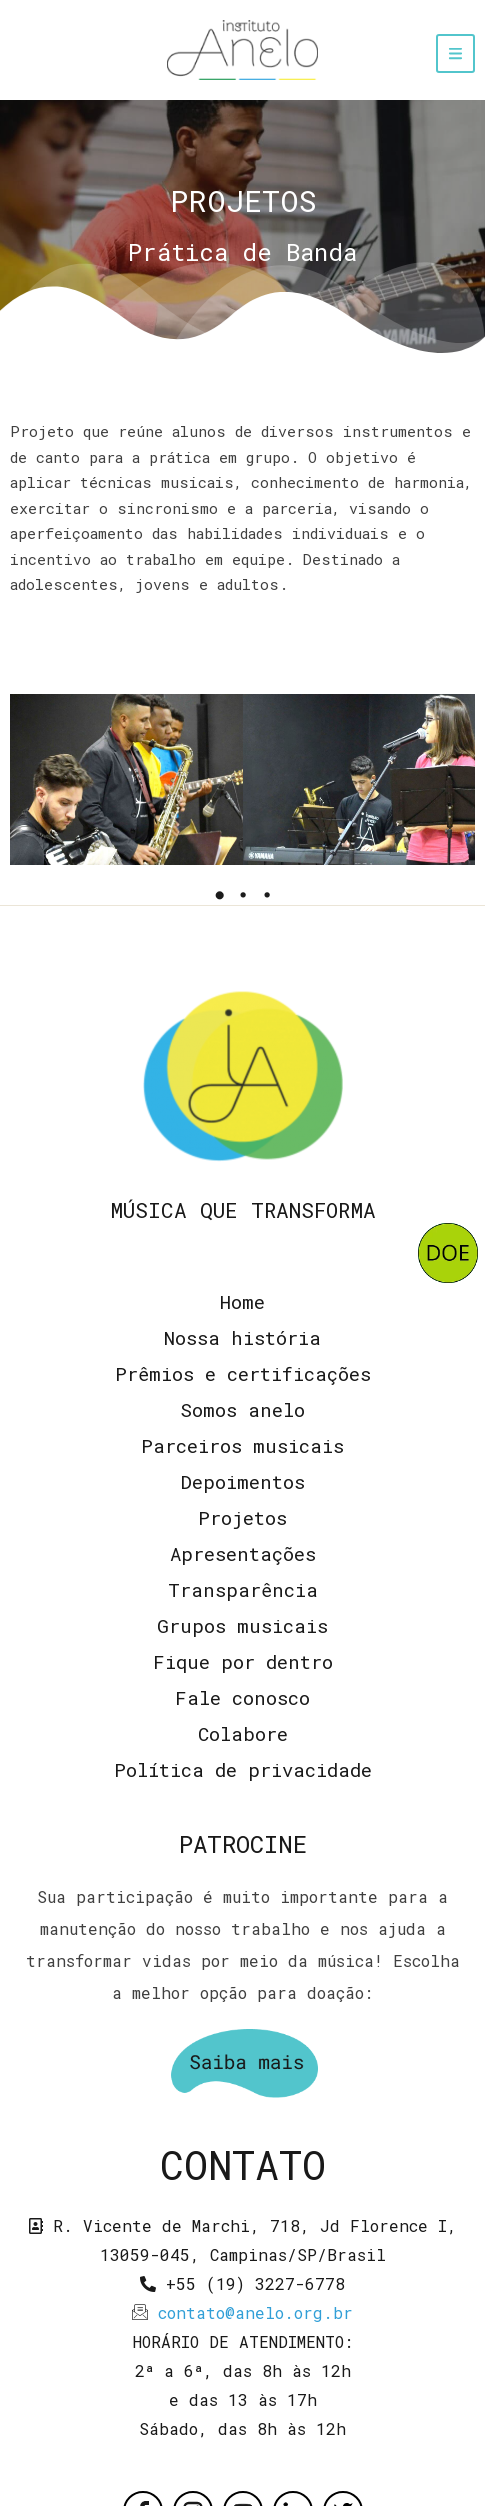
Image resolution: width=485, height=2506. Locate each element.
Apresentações (243, 1553)
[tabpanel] (126, 779)
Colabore (243, 1733)
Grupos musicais (242, 1625)
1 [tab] (219, 895)
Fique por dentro (243, 1661)
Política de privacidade (243, 1769)
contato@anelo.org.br (255, 2312)
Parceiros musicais (242, 1445)
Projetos (242, 1517)
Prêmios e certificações (243, 1373)
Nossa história (242, 1337)
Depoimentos (243, 1481)
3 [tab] (267, 895)
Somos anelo (242, 1409)
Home (242, 1301)
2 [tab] (243, 895)
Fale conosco (242, 1697)
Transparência (243, 1589)
